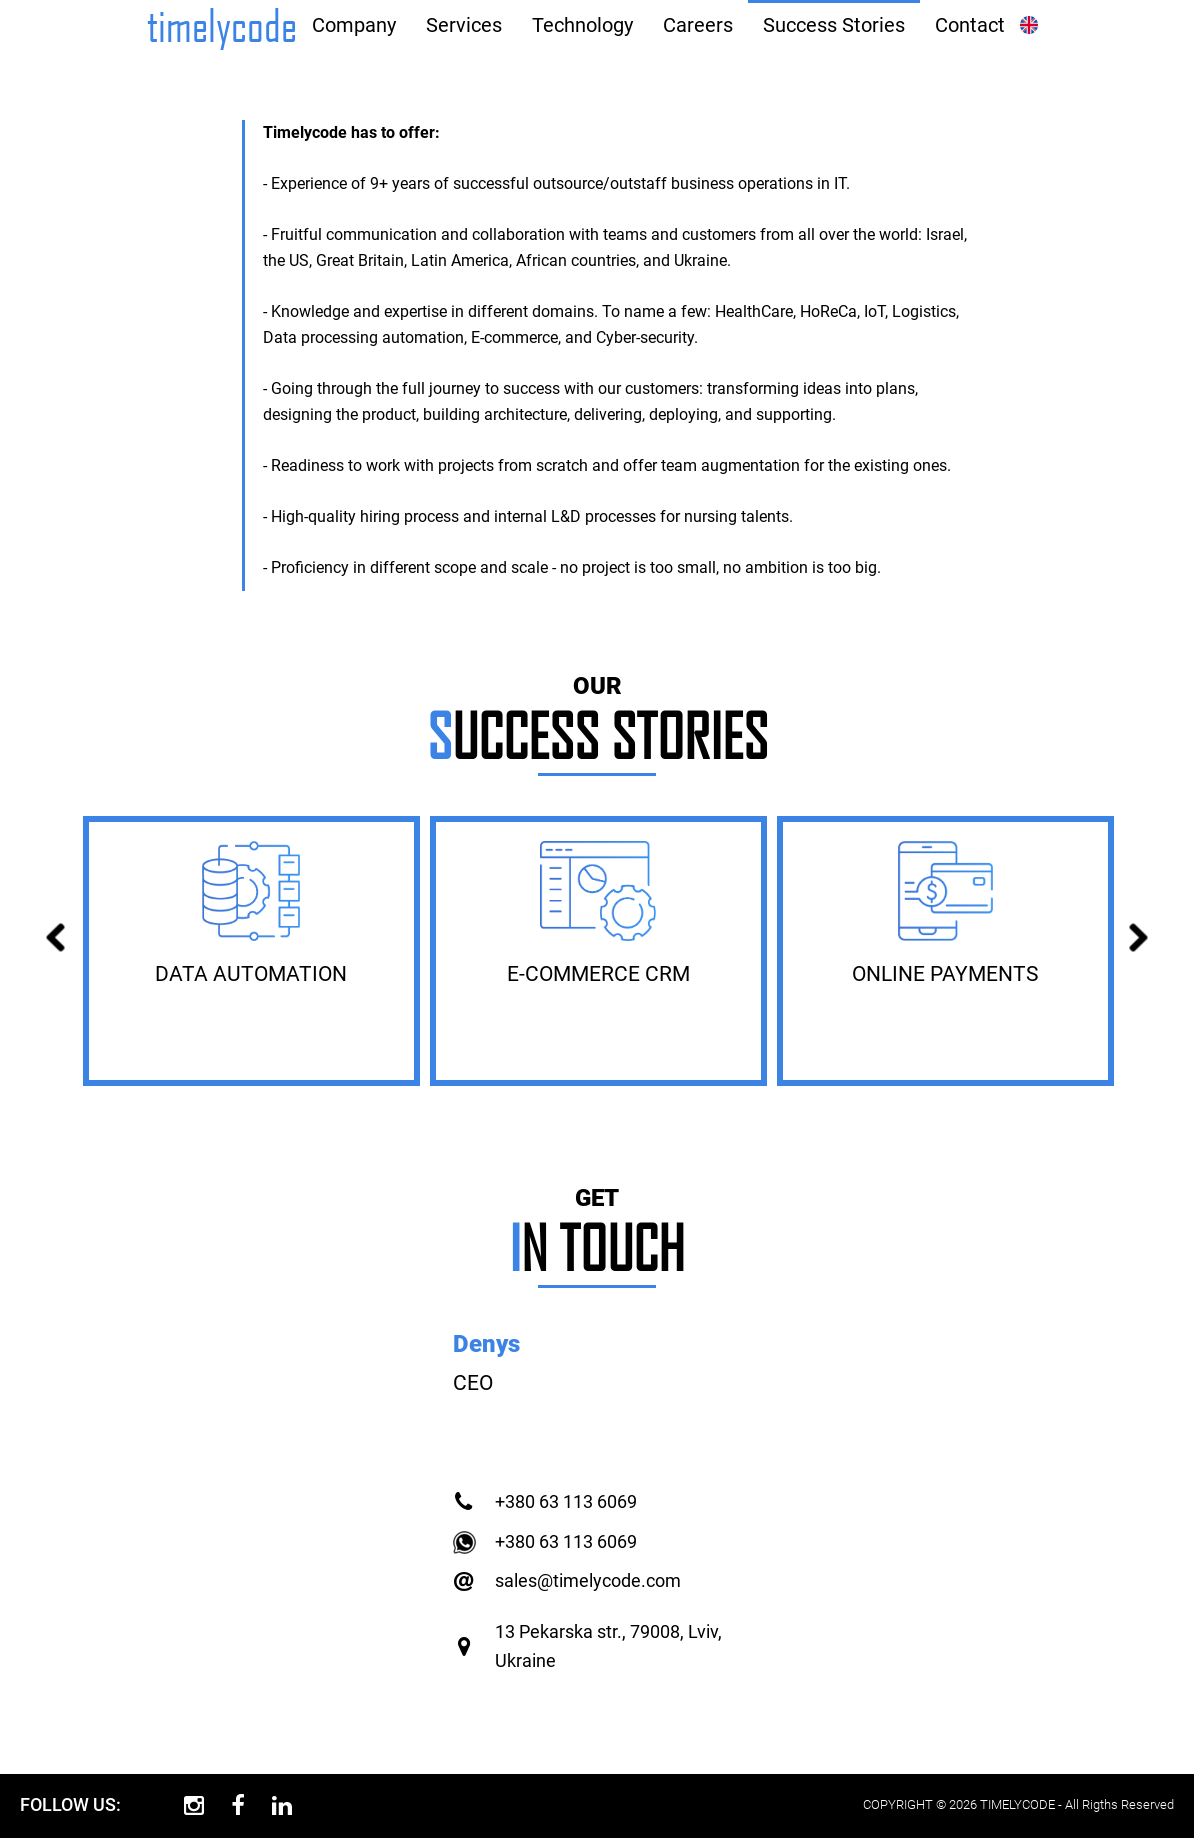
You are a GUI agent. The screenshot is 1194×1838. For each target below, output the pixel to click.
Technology (582, 25)
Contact (970, 25)
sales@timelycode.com (588, 1580)
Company (354, 25)
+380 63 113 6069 (566, 1501)
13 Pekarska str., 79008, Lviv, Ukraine (608, 1646)
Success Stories (834, 25)
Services (464, 25)
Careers (698, 25)
